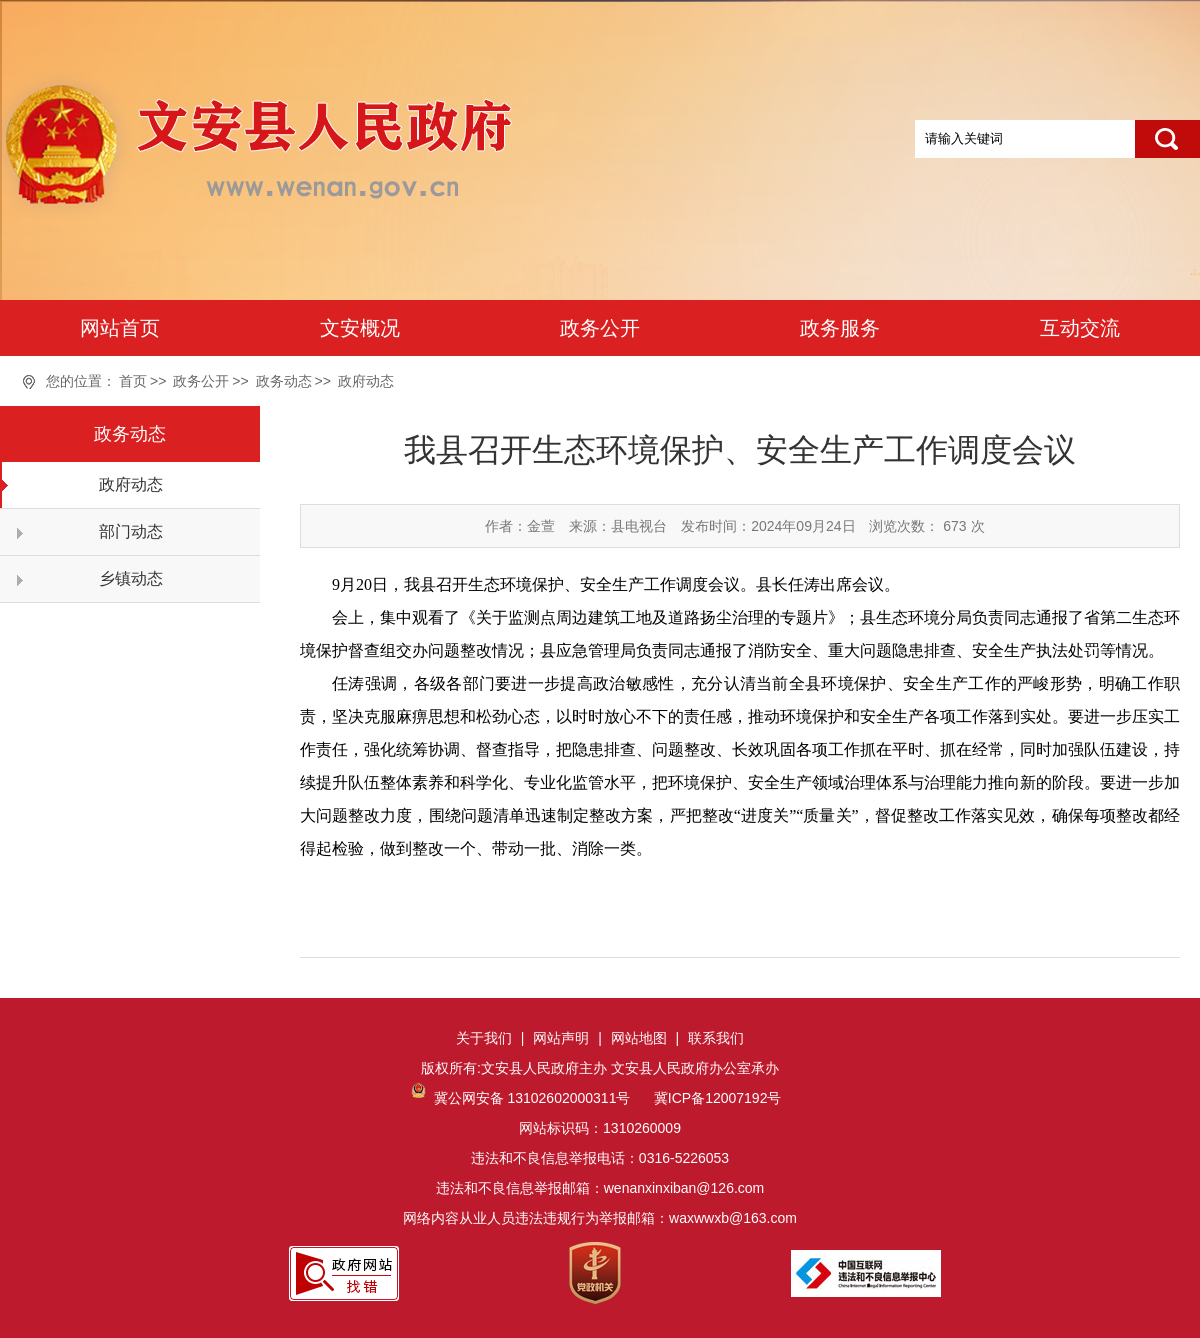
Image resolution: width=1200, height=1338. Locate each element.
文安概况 (360, 328)
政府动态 (366, 381)
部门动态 (131, 531)
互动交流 (1080, 328)
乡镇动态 (131, 578)
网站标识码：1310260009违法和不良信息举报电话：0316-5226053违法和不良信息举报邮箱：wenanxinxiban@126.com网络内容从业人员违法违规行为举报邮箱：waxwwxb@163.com (600, 1158)
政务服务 (840, 328)
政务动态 (284, 381)
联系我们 (716, 1038)
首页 (133, 381)
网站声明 (561, 1038)
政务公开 (600, 328)
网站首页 (120, 328)
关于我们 (484, 1038)
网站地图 (639, 1038)
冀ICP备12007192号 (716, 1098)
